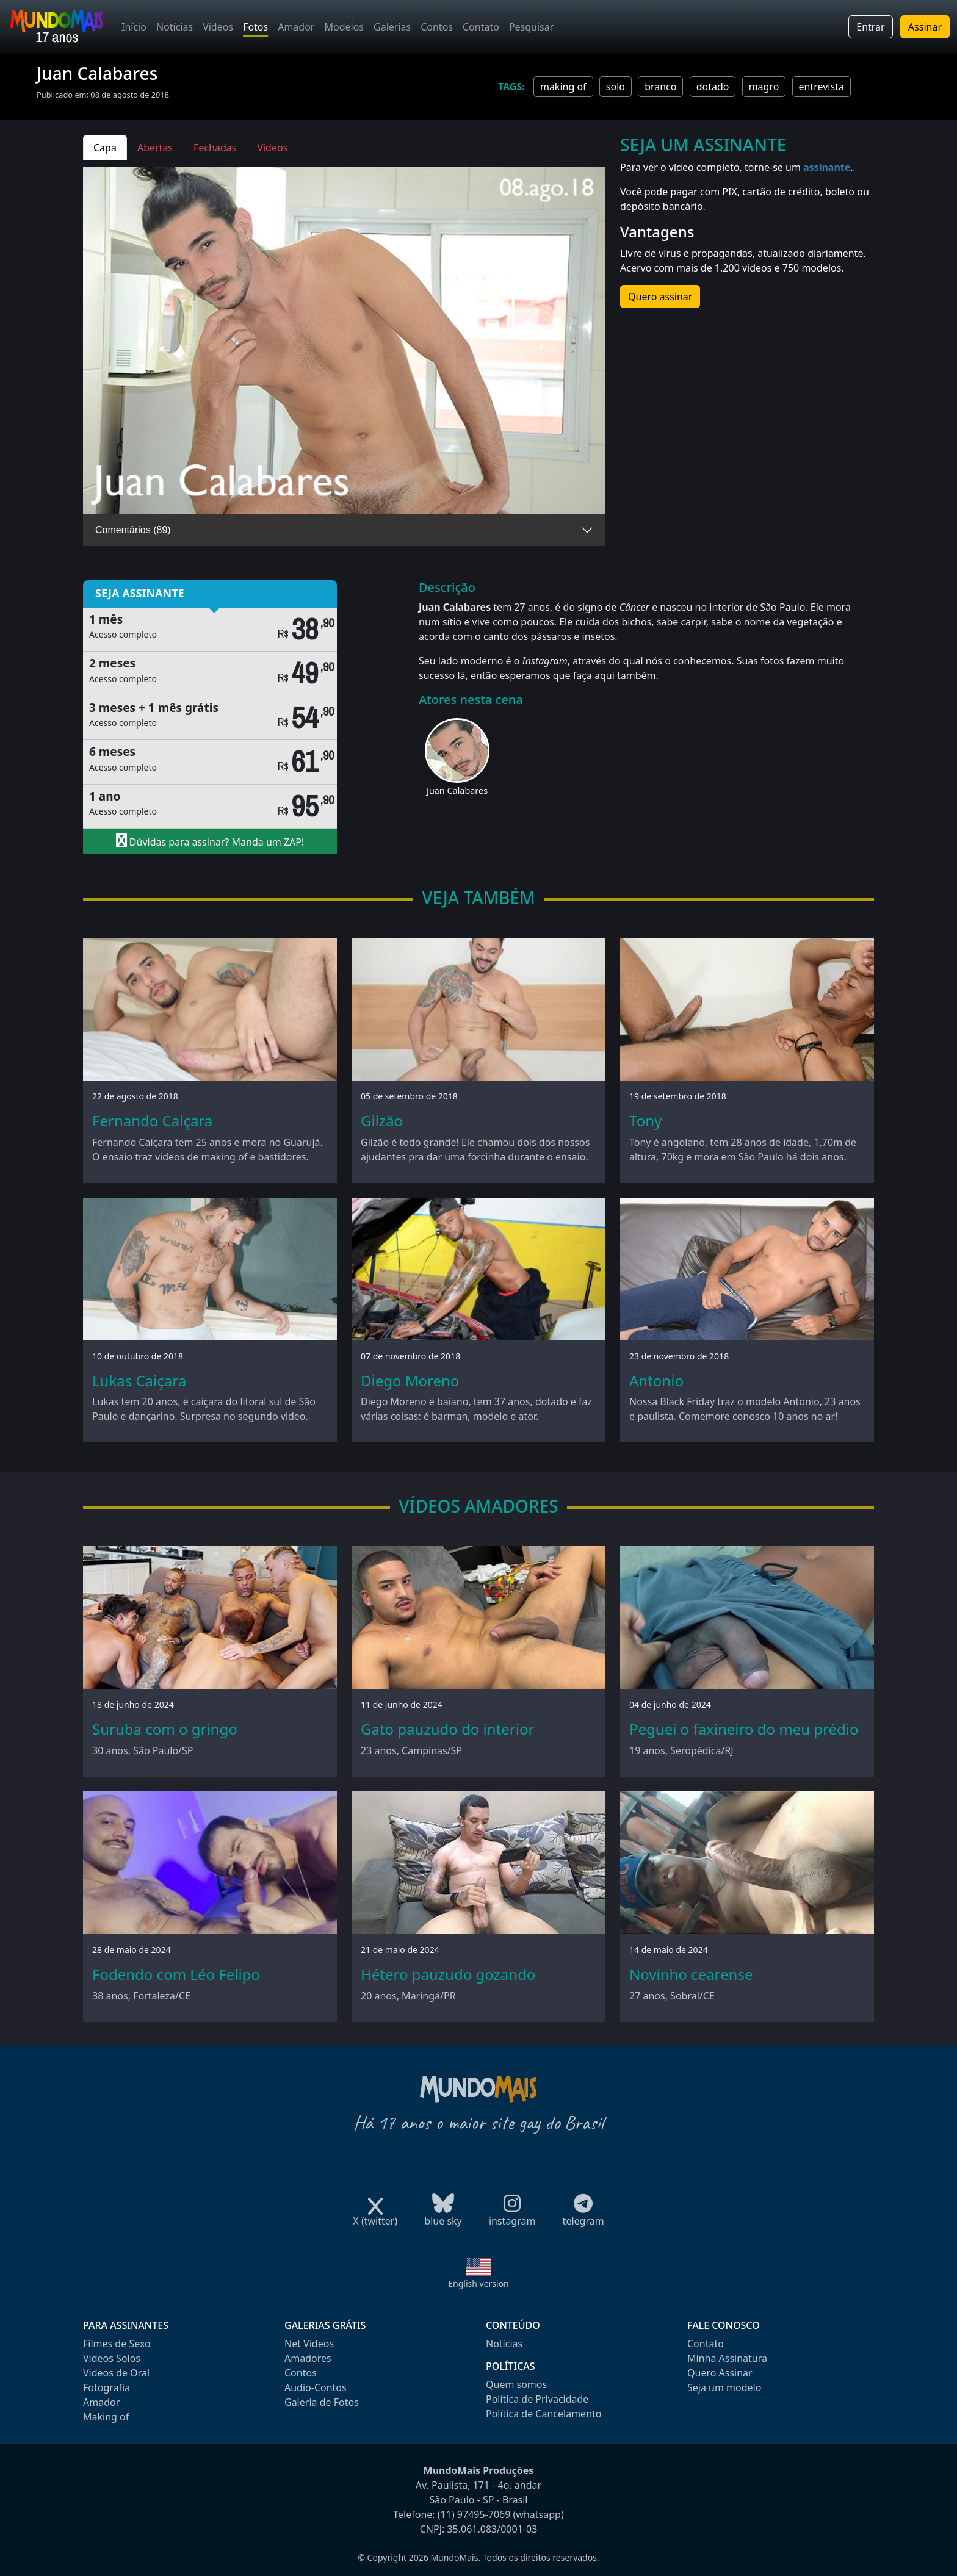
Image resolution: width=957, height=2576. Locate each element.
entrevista (821, 86)
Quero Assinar (720, 2373)
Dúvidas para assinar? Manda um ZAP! (210, 841)
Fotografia (106, 2387)
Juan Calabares (457, 790)
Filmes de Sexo (117, 2343)
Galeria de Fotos (321, 2402)
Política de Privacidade (537, 2399)
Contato (481, 27)
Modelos (344, 27)
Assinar (925, 27)
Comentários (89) (133, 530)
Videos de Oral (116, 2373)
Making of (106, 2416)
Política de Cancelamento (543, 2413)
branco (660, 86)
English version (478, 2283)
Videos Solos (111, 2358)
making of (563, 86)
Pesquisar (531, 27)
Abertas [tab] (155, 147)
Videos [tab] (272, 147)
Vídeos (218, 27)
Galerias (392, 27)
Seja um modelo (724, 2387)
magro (764, 86)
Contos (437, 27)
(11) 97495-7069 (474, 2514)
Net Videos (309, 2343)
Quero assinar (660, 296)
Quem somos (516, 2384)
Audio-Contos (315, 2387)
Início (133, 27)
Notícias (174, 27)
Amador (296, 27)
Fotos (255, 27)
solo (615, 86)
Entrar (870, 27)
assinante (826, 167)
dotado (712, 86)
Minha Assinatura (727, 2358)
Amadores (307, 2358)
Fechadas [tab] (214, 147)
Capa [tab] (105, 147)
